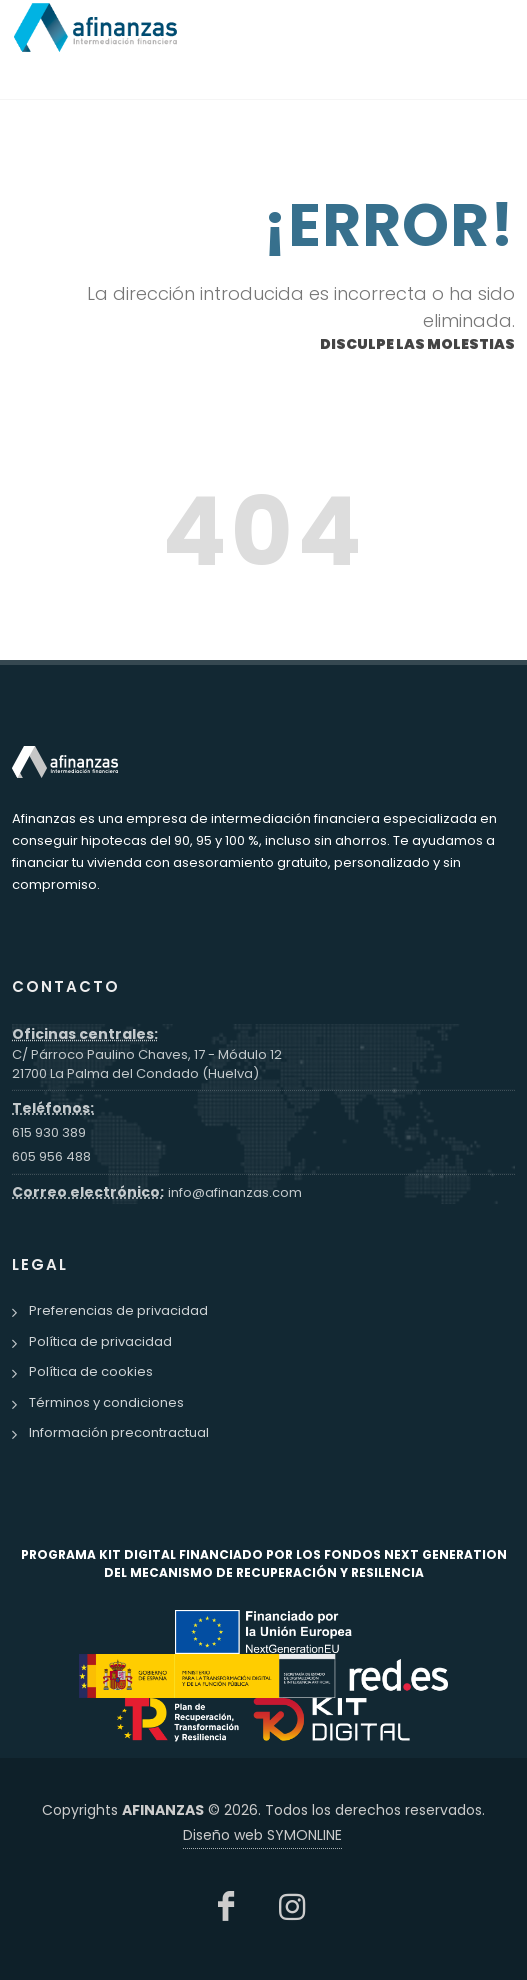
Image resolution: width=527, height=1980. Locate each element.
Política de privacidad (100, 1341)
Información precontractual (119, 1432)
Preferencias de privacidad (118, 1310)
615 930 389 (49, 1132)
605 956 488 (51, 1156)
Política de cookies (91, 1371)
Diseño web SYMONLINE (262, 1835)
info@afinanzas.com (235, 1192)
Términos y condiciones (106, 1402)
